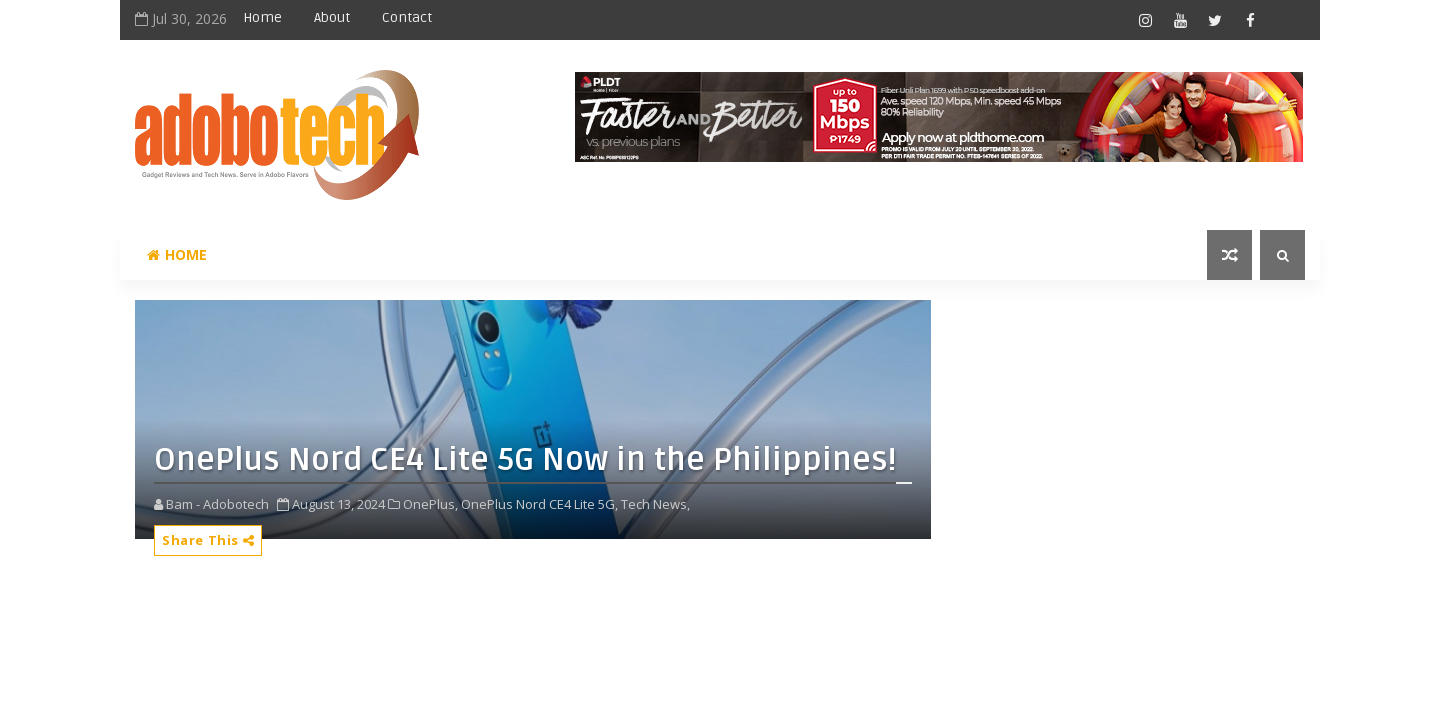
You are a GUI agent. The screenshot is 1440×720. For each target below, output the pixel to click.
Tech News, (655, 504)
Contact (407, 17)
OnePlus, (430, 504)
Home (262, 17)
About (332, 17)
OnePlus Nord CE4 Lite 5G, (539, 504)
